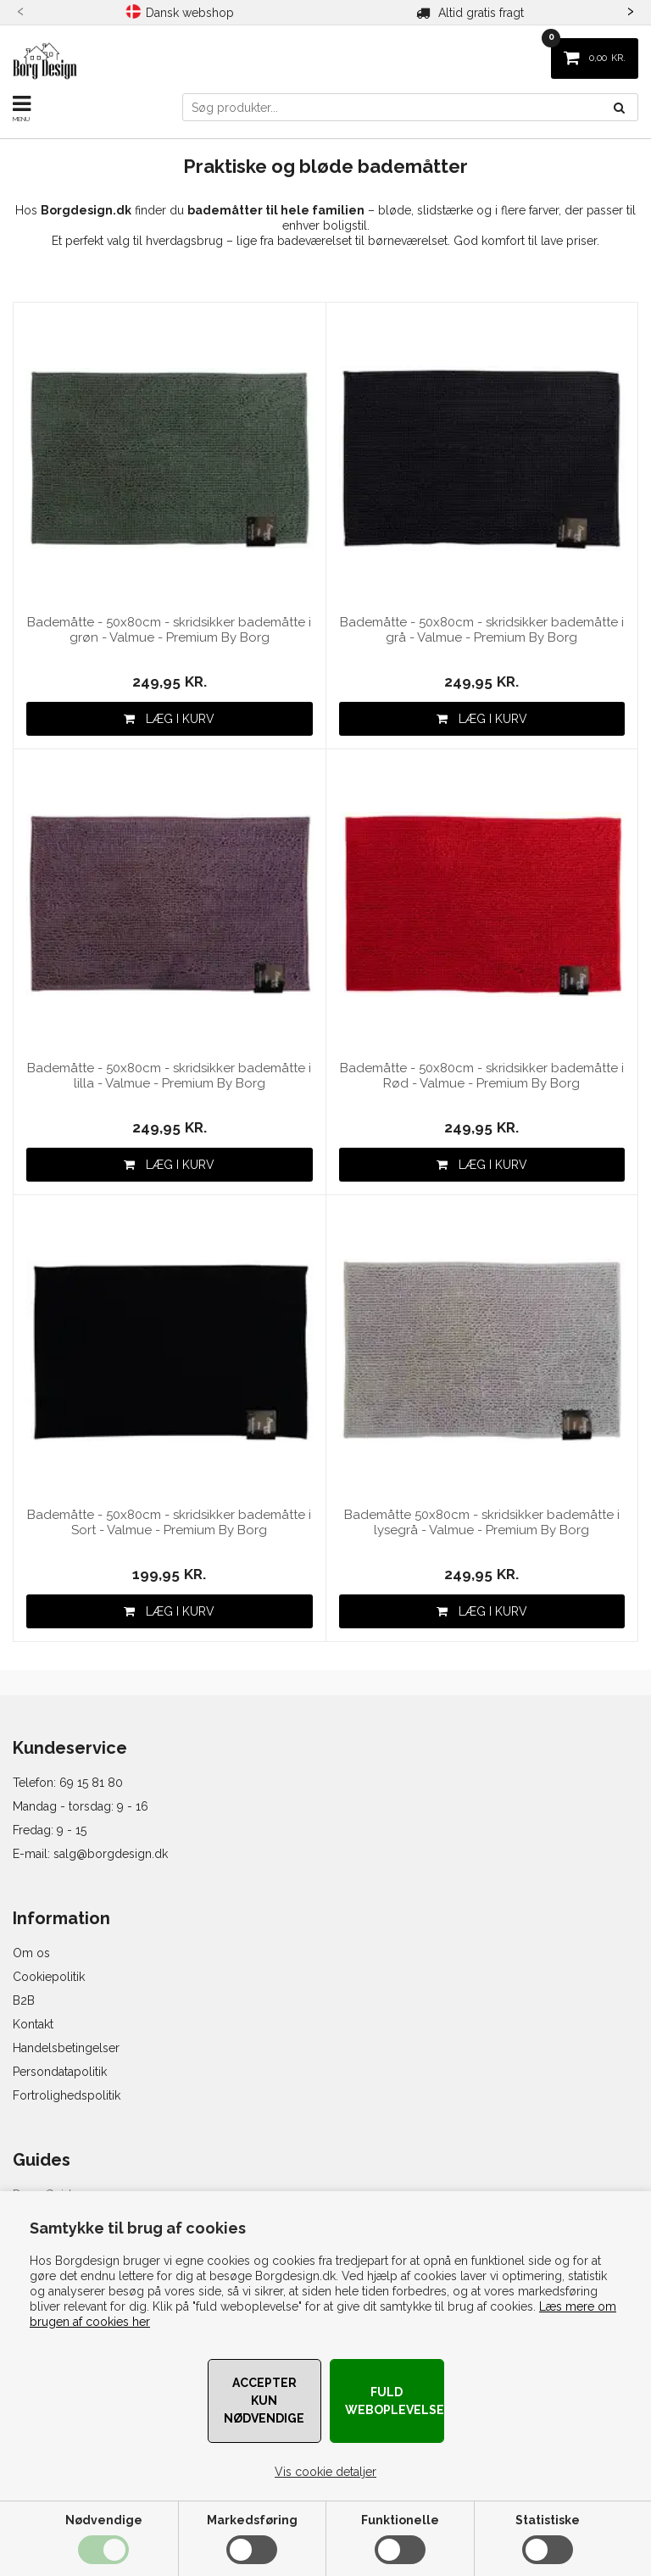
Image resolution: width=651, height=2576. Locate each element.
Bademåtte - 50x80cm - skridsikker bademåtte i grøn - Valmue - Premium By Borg (169, 630)
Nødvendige (103, 2520)
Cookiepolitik (49, 1976)
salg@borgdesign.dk (110, 1854)
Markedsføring (252, 2520)
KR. (588, 51)
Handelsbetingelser (66, 2048)
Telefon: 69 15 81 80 (68, 1782)
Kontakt (33, 2024)
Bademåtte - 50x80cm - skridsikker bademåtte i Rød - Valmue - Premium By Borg (482, 1075)
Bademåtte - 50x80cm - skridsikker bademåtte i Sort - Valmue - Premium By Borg (169, 1522)
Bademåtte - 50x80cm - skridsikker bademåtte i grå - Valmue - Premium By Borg (482, 630)
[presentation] (21, 9)
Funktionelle (400, 2520)
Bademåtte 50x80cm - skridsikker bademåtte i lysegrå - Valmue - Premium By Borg (482, 1522)
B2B (24, 2000)
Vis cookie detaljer (325, 2472)
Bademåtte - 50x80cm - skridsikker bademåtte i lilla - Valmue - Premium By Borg (169, 1075)
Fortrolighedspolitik (66, 2095)
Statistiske (547, 2520)
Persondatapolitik (60, 2071)
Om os (31, 1953)
